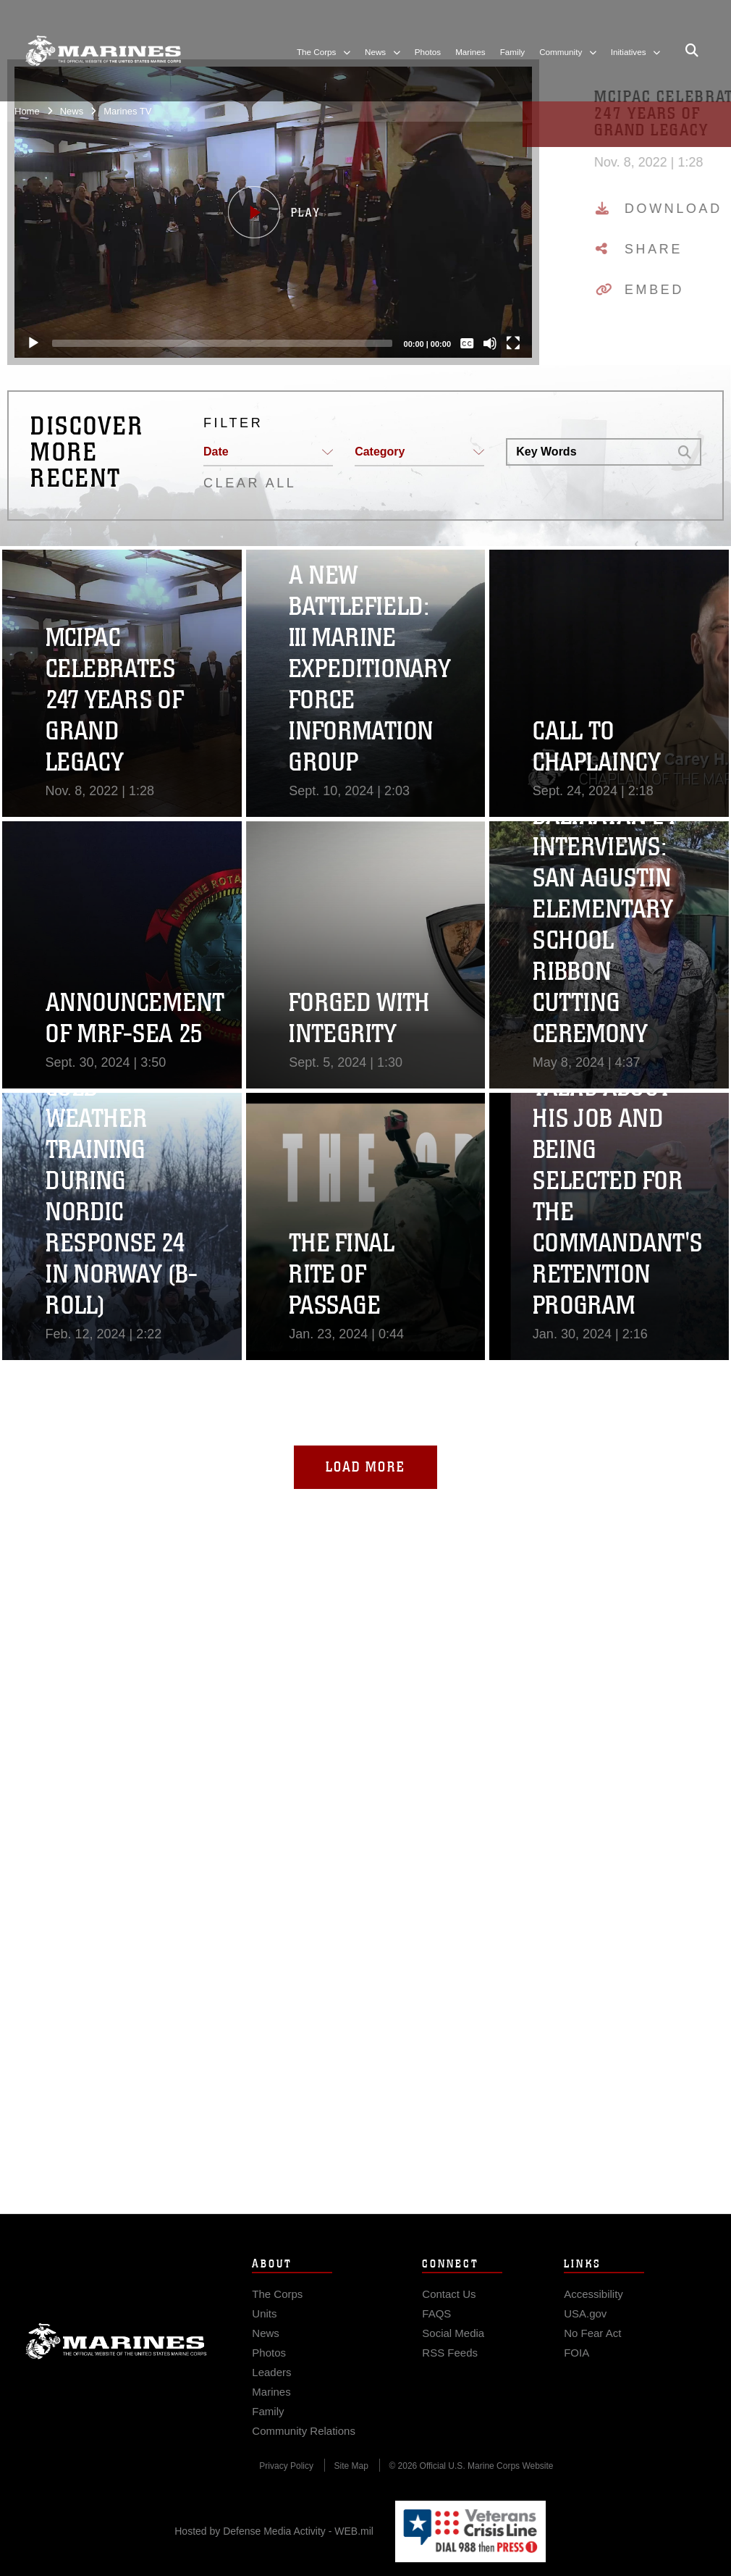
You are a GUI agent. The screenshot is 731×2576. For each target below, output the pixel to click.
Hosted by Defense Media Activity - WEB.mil (273, 2531)
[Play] (33, 343)
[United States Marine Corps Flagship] (103, 50)
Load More (365, 1467)
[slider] (222, 343)
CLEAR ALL (249, 483)
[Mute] (490, 343)
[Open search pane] (692, 50)
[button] (273, 212)
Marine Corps (116, 2370)
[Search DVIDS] (587, 452)
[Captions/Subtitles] (467, 343)
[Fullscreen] (513, 343)
